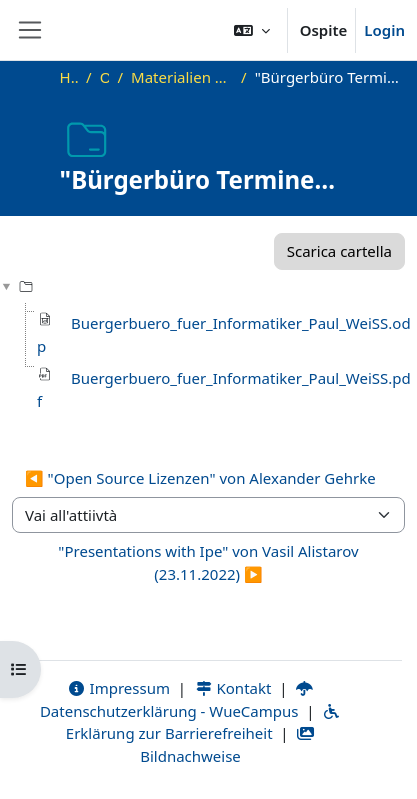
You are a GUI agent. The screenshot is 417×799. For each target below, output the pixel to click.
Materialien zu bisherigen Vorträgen (182, 77)
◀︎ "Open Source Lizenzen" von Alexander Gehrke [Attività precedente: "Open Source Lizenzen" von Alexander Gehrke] (200, 478)
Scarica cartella (339, 251)
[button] (252, 30)
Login (384, 30)
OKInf (105, 77)
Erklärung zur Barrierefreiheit (203, 724)
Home (69, 77)
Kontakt (233, 688)
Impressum (118, 688)
